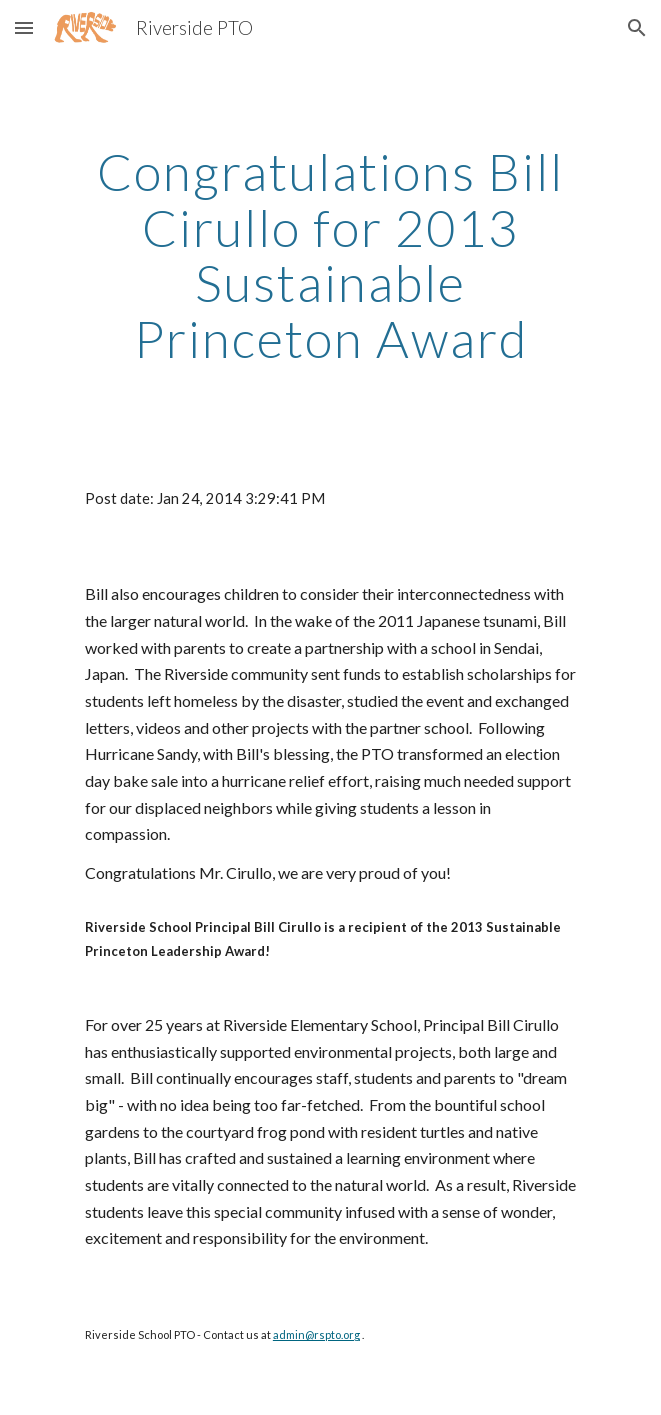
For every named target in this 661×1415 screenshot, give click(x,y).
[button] (24, 27)
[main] (330, 255)
